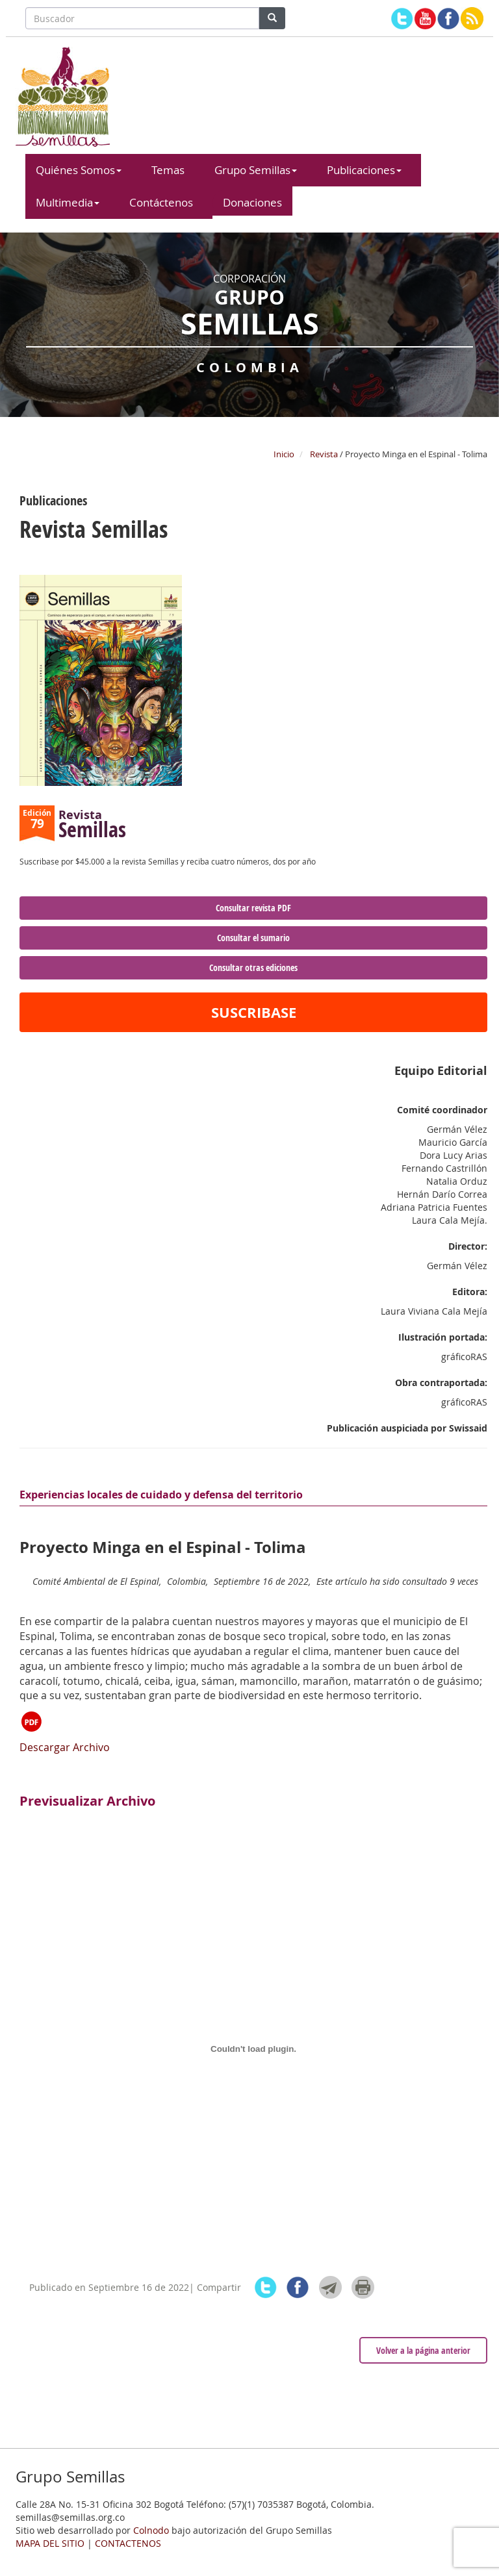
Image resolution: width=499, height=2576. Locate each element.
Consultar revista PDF (253, 908)
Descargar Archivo (64, 1732)
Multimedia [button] (67, 202)
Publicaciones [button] (364, 169)
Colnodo (151, 2530)
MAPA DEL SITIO (50, 2543)
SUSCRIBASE (253, 1012)
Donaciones (252, 202)
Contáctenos (161, 202)
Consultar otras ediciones (253, 967)
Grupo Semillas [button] (255, 169)
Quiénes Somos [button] (79, 169)
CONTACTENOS (128, 2543)
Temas (168, 169)
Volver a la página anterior (423, 2350)
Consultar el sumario (253, 937)
